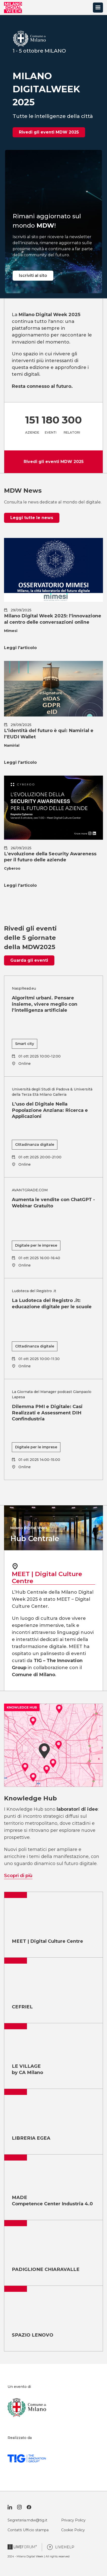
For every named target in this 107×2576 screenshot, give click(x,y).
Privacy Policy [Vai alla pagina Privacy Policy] (73, 2520)
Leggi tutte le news (31, 517)
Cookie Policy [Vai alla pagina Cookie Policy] (73, 2530)
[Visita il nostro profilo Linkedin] (10, 2507)
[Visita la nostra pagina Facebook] (29, 2507)
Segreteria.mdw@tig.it (27, 2520)
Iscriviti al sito (33, 275)
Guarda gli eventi (29, 960)
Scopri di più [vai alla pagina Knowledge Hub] (18, 1875)
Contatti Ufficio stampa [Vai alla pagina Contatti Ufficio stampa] (28, 2530)
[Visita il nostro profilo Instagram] (19, 2507)
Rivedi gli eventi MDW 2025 (49, 132)
